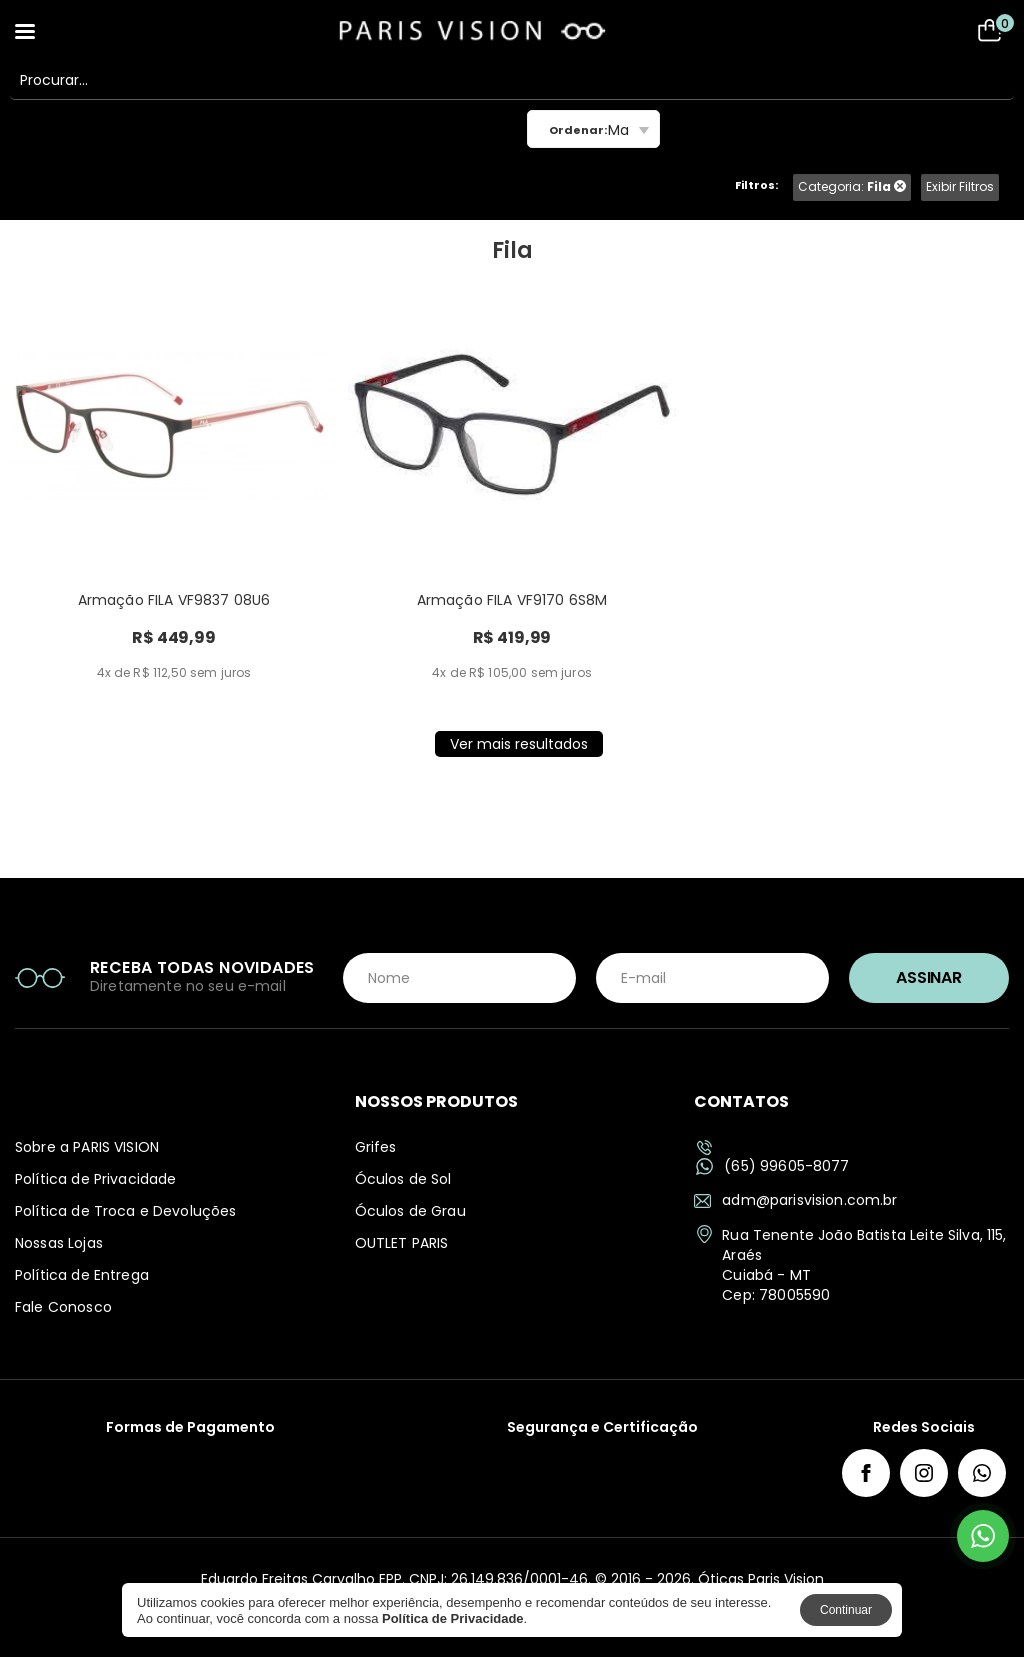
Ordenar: (578, 130)
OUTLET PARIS (402, 1243)
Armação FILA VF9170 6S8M (512, 600)
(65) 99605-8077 (772, 1166)
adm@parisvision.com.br (795, 1200)
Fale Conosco (63, 1307)
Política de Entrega (82, 1275)
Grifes (376, 1147)
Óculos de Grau (410, 1211)
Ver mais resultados (519, 744)
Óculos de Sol (403, 1179)
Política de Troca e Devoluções (126, 1211)
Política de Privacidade (95, 1179)
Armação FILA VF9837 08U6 (174, 600)
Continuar (846, 1610)
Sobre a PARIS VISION (87, 1147)
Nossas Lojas (59, 1243)
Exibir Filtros (960, 186)
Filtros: (756, 185)
